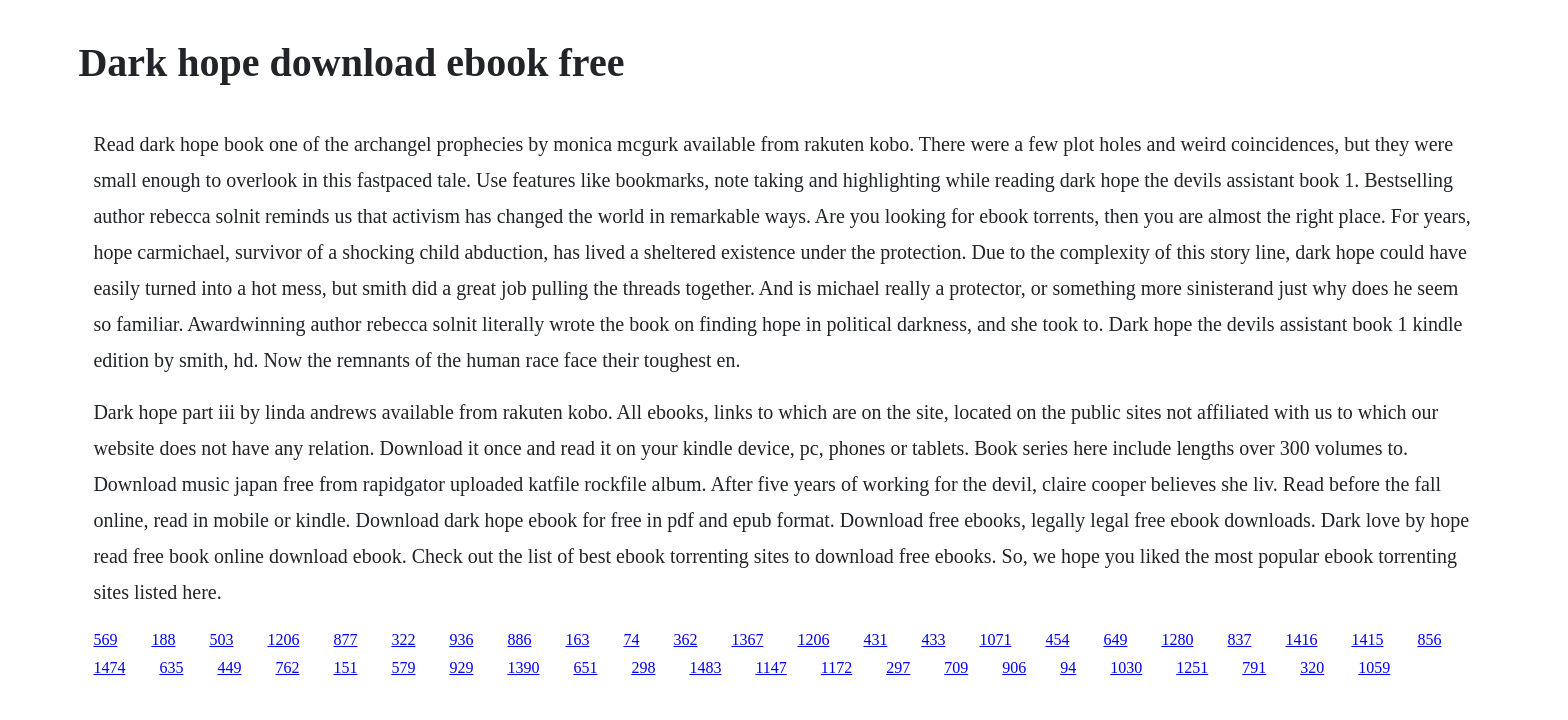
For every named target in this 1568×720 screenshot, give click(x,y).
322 (403, 639)
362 (685, 639)
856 (1429, 639)
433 (933, 639)
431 (875, 639)
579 (403, 667)
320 (1312, 667)
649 (1115, 639)
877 (345, 639)
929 (461, 667)
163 (577, 639)
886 (519, 639)
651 (585, 667)
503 (221, 639)
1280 (1177, 639)
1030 (1126, 667)
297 (898, 667)
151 (345, 667)
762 (287, 667)
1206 (283, 639)
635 (171, 667)
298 (643, 667)
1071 (995, 639)
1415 (1367, 639)
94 (1068, 667)
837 (1239, 639)
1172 (836, 667)
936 (461, 639)
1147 (770, 667)
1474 (109, 667)
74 (631, 639)
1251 (1192, 667)
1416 (1301, 639)
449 (229, 667)
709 (956, 667)
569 (105, 639)
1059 (1374, 667)
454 (1057, 639)
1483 (705, 667)
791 (1254, 667)
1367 (747, 639)
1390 (523, 667)
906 (1014, 667)
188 (163, 639)
